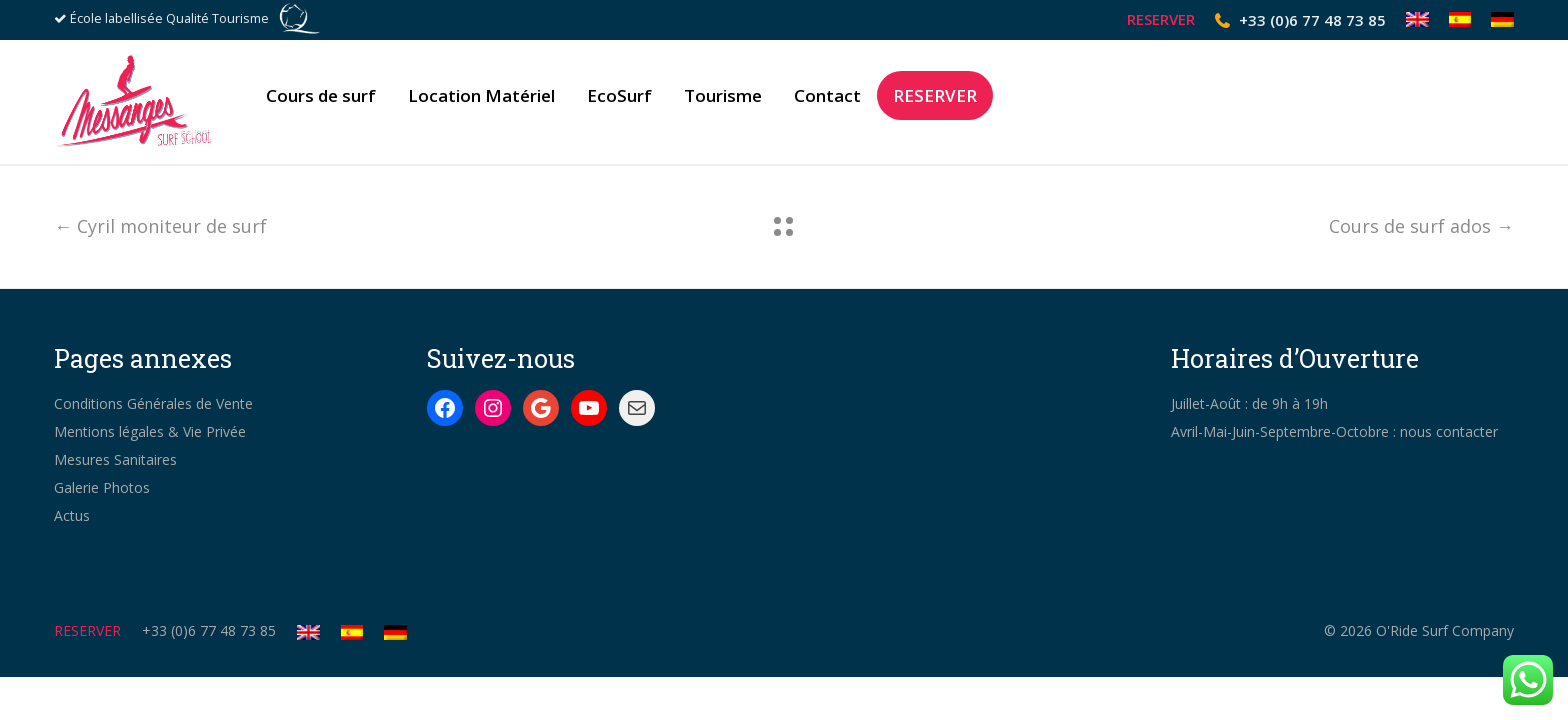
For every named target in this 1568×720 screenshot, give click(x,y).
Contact (827, 103)
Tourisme (723, 103)
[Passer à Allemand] (1497, 19)
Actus (72, 515)
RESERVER (1161, 19)
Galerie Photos (102, 487)
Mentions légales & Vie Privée (150, 431)
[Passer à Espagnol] (1460, 19)
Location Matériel (481, 103)
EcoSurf (619, 103)
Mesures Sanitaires (115, 459)
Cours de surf (321, 103)
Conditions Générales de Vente (153, 403)
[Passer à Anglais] (1417, 19)
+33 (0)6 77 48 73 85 (1312, 20)
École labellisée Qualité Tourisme (169, 18)
